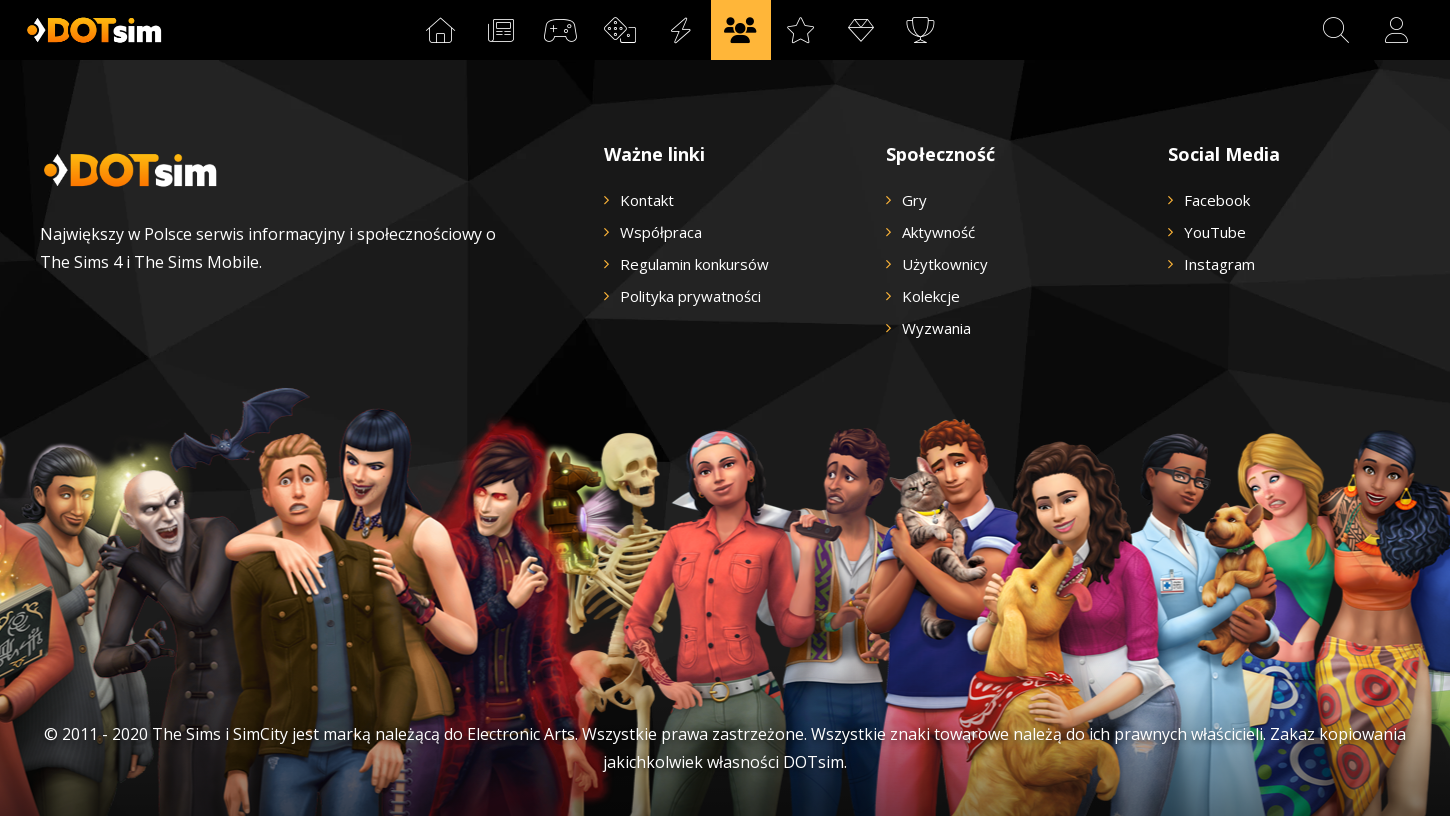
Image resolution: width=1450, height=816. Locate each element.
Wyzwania (936, 328)
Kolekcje (931, 296)
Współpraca (661, 232)
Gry (914, 200)
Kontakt (647, 200)
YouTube (1215, 232)
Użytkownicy (945, 264)
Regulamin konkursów (694, 264)
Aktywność (938, 232)
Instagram (1219, 264)
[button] (1336, 30)
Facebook (1217, 200)
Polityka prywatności (690, 296)
